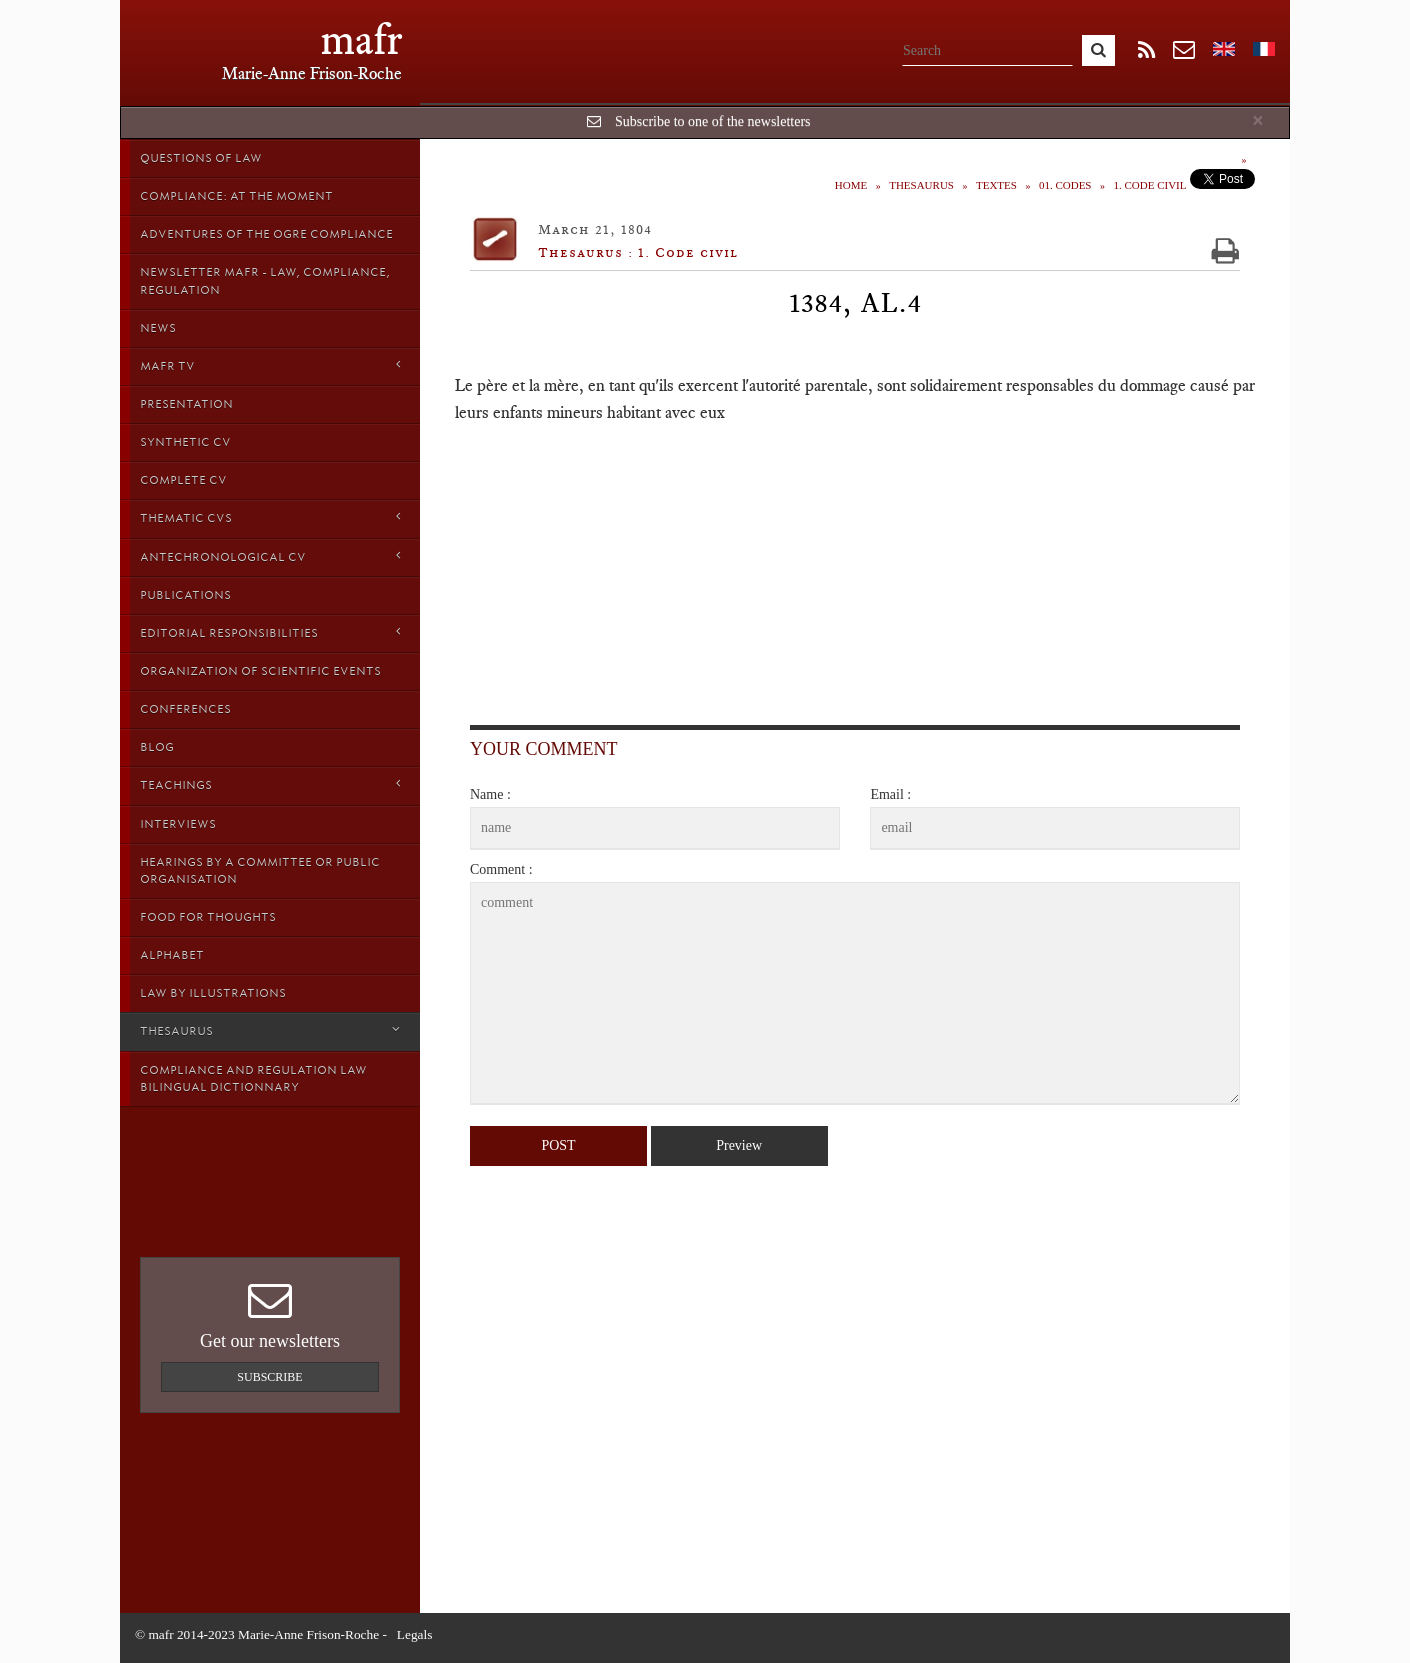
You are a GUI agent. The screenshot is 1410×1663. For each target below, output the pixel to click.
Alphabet (172, 955)
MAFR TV (270, 365)
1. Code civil (1149, 185)
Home (851, 185)
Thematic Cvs (270, 517)
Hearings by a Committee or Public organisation (260, 870)
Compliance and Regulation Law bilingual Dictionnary (253, 1078)
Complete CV (183, 480)
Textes (996, 185)
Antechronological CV (270, 556)
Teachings (270, 784)
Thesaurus (270, 1030)
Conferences (185, 709)
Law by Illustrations (213, 993)
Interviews (178, 824)
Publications (185, 595)
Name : (490, 794)
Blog (157, 747)
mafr (361, 39)
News (158, 328)
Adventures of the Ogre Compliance (266, 234)
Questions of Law (201, 158)
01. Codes (1065, 185)
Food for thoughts (208, 917)
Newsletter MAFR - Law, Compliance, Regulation (265, 280)
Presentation (186, 404)
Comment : (501, 869)
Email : (890, 794)
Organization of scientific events (260, 671)
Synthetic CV (185, 442)
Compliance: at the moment (236, 196)
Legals (415, 1634)
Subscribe (269, 1377)
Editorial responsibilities (270, 632)
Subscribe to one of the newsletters (713, 121)
